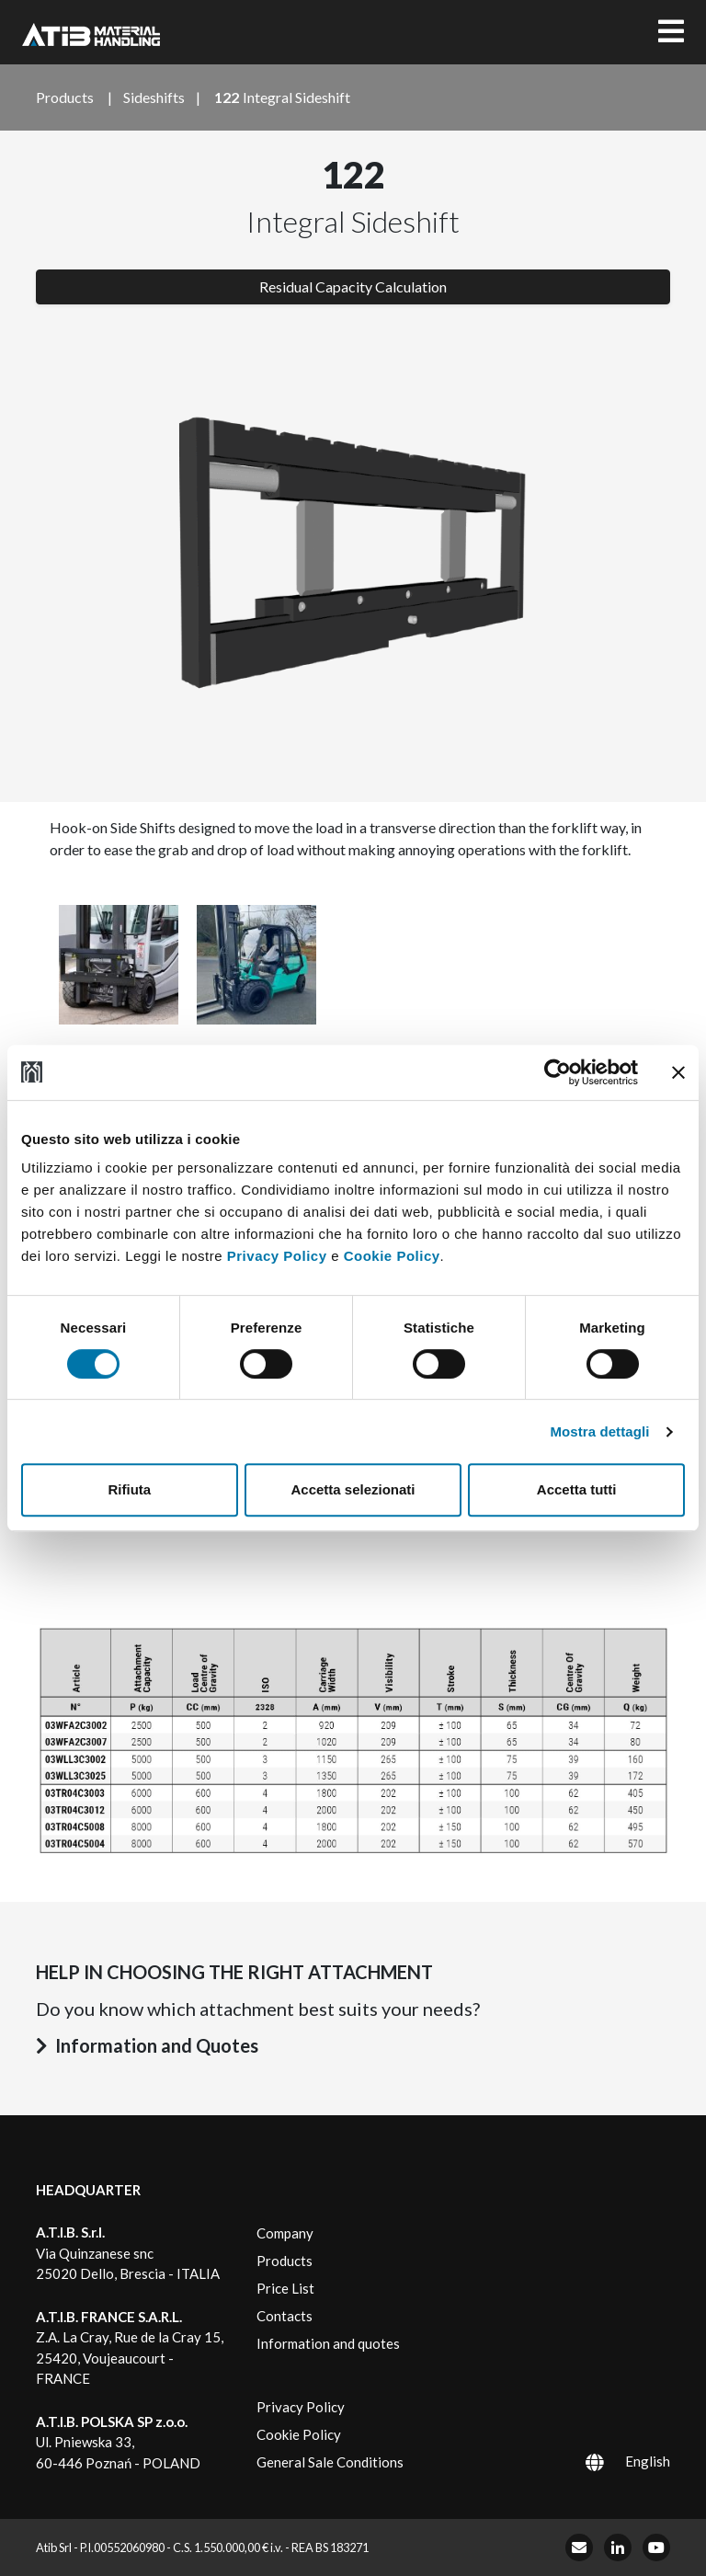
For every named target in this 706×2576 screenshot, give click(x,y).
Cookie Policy (392, 1256)
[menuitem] (604, 2460)
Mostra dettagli (599, 1431)
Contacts (284, 2315)
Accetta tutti (577, 1489)
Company (284, 2233)
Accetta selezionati (352, 1489)
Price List (285, 2288)
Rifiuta (129, 1489)
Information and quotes (328, 2343)
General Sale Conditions (330, 2462)
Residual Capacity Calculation (353, 286)
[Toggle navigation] (671, 32)
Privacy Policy (277, 1256)
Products (284, 2260)
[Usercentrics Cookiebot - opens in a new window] (557, 1072)
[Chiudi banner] (678, 1072)
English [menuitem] (647, 2461)
